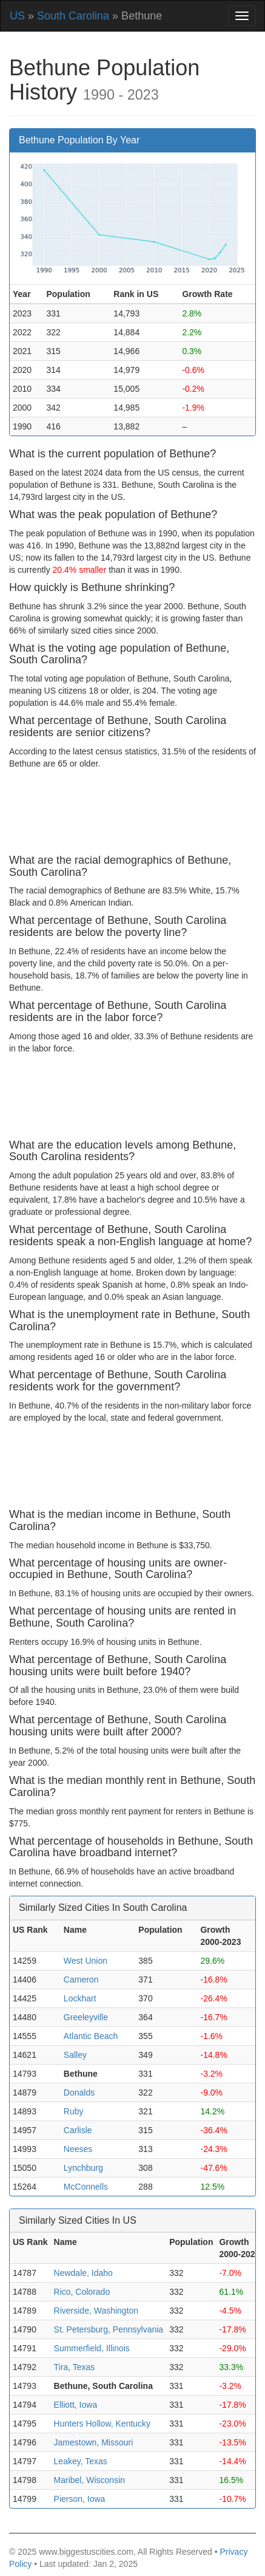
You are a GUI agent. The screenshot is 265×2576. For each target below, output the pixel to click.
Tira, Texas (74, 2367)
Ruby (74, 2111)
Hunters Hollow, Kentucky (102, 2423)
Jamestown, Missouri (93, 2442)
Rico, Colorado (82, 2292)
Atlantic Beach (91, 2036)
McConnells (86, 2187)
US (17, 16)
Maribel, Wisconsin (89, 2480)
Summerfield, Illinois (92, 2348)
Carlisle (78, 2130)
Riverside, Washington (96, 2310)
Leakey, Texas (80, 2461)
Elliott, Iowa (76, 2405)
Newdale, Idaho (83, 2273)
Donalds (79, 2092)
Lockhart (80, 1998)
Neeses (78, 2149)
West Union (85, 1961)
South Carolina (73, 16)
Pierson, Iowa (80, 2499)
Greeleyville (86, 2017)
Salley (75, 2055)
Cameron (81, 1979)
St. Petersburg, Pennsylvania (109, 2329)
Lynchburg (83, 2168)
